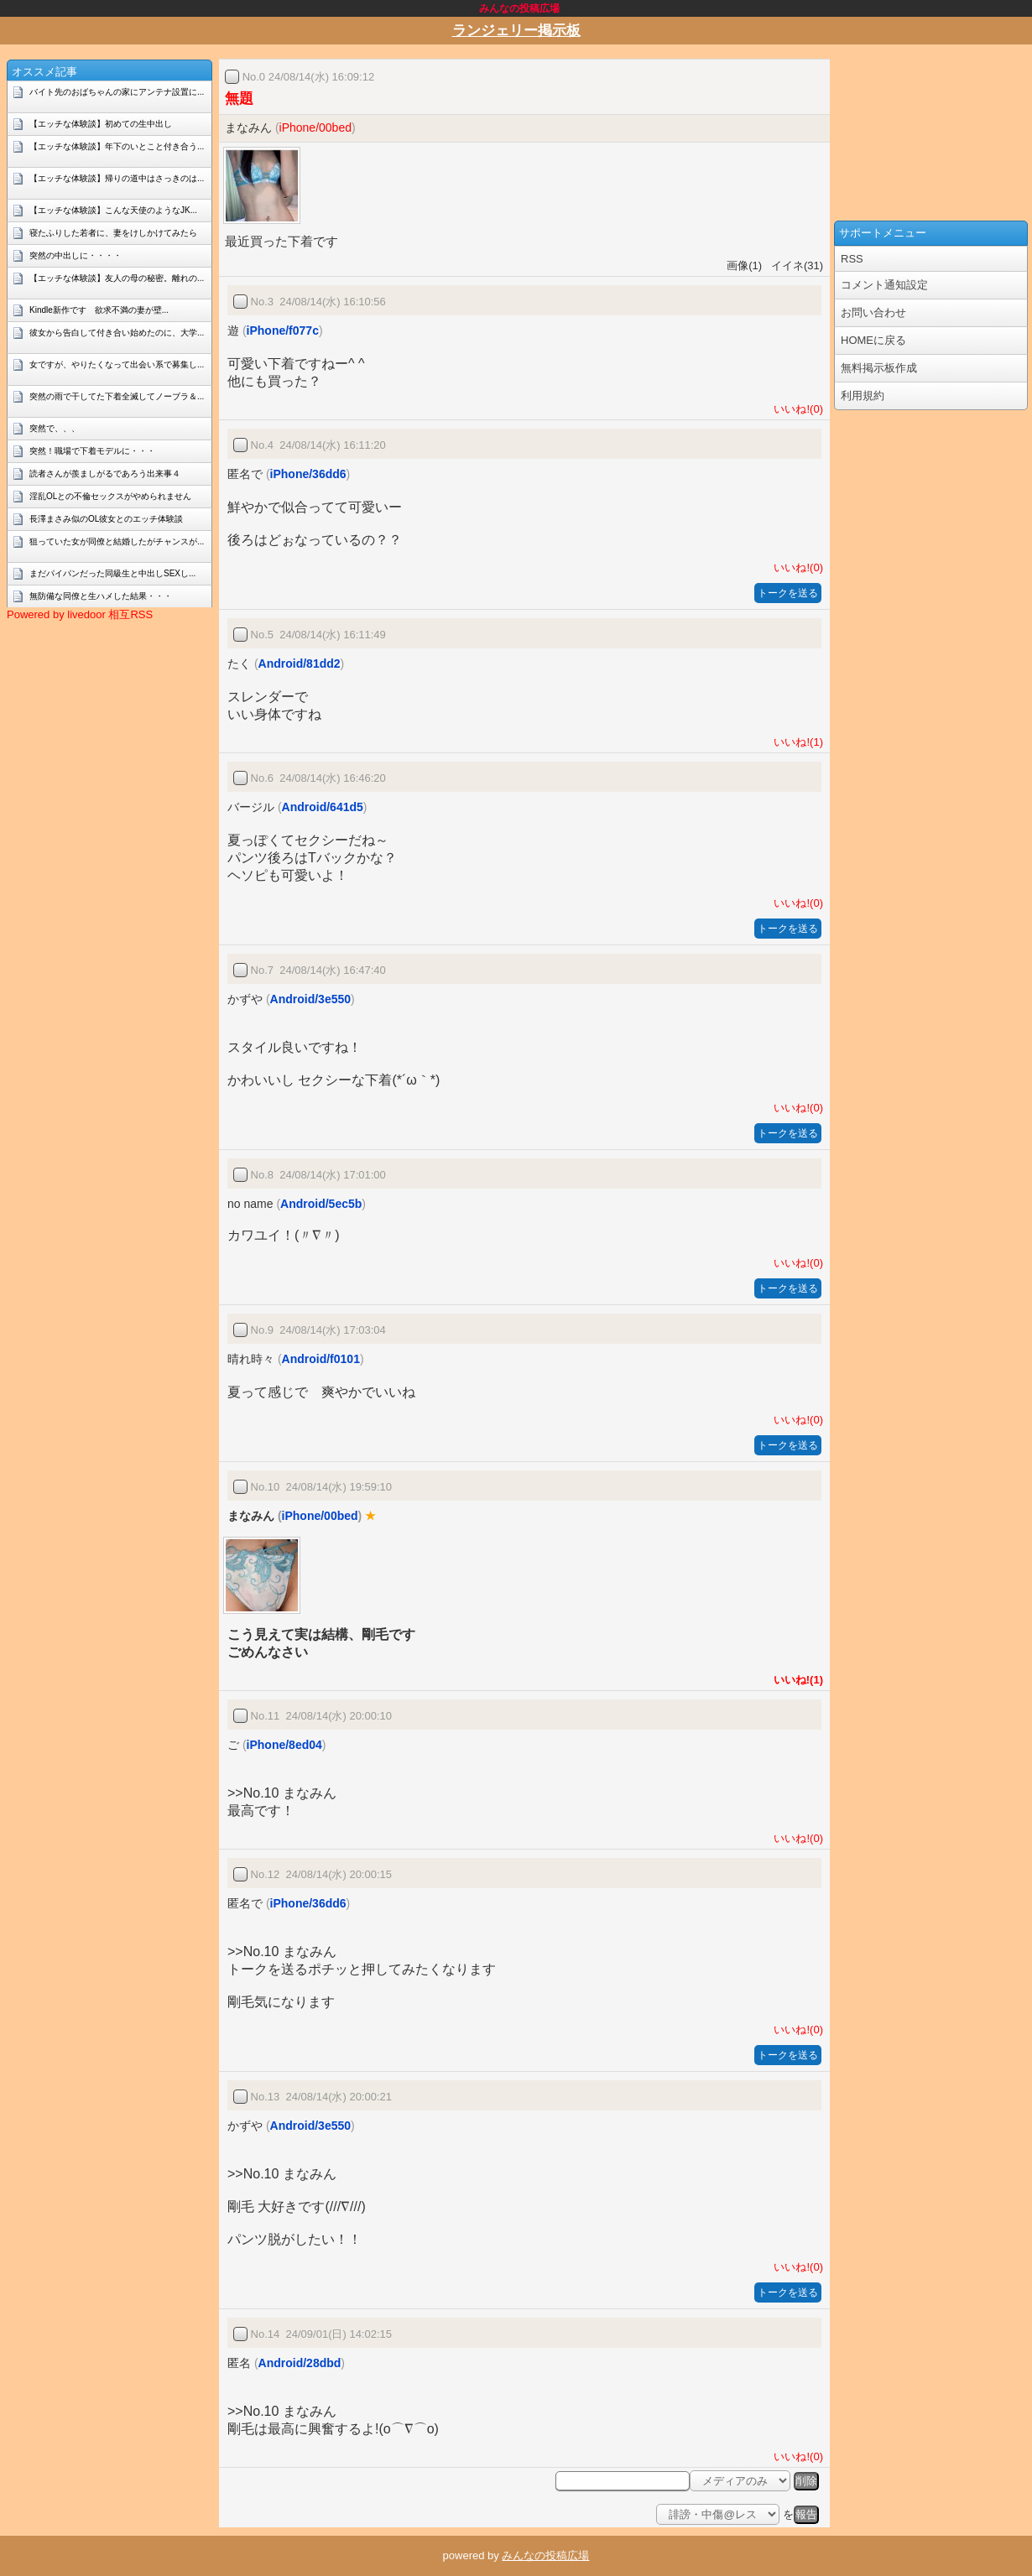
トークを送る (788, 593)
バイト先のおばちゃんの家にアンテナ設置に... (116, 91)
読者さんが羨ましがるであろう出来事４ (104, 473)
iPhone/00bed (315, 127)
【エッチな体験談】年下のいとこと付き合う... (116, 146)
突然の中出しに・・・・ (75, 255)
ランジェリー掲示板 (516, 31)
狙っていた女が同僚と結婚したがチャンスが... (116, 541)
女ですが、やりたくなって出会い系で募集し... (116, 364)
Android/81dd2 (299, 663)
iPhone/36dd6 (308, 474)
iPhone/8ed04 (284, 1744)
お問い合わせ (873, 312)
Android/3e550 (310, 999)
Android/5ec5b (321, 1203)
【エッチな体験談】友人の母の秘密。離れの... (116, 278)
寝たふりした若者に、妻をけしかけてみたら (113, 232)
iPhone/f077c (283, 330)
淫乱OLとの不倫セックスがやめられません (110, 496)
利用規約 (862, 395)
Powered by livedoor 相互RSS (80, 614)
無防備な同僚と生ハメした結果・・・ (100, 596)
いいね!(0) (795, 409)
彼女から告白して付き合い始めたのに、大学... (116, 332)
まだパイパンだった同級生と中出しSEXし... (112, 573)
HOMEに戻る (873, 340)
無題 (239, 99)
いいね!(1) (795, 742)
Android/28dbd (299, 2363)
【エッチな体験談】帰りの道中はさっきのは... (116, 178)
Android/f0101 (321, 1359)
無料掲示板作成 (879, 368)
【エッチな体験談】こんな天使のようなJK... (113, 210)
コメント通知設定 (884, 284)
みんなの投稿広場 (545, 2555)
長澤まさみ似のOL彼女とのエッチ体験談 (106, 518)
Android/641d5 (322, 807)
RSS (852, 258)
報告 (806, 2514)
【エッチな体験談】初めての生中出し (100, 123)
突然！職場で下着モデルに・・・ (92, 450)
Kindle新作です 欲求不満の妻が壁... (99, 310)
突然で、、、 (54, 428)
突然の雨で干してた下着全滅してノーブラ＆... (116, 396)
